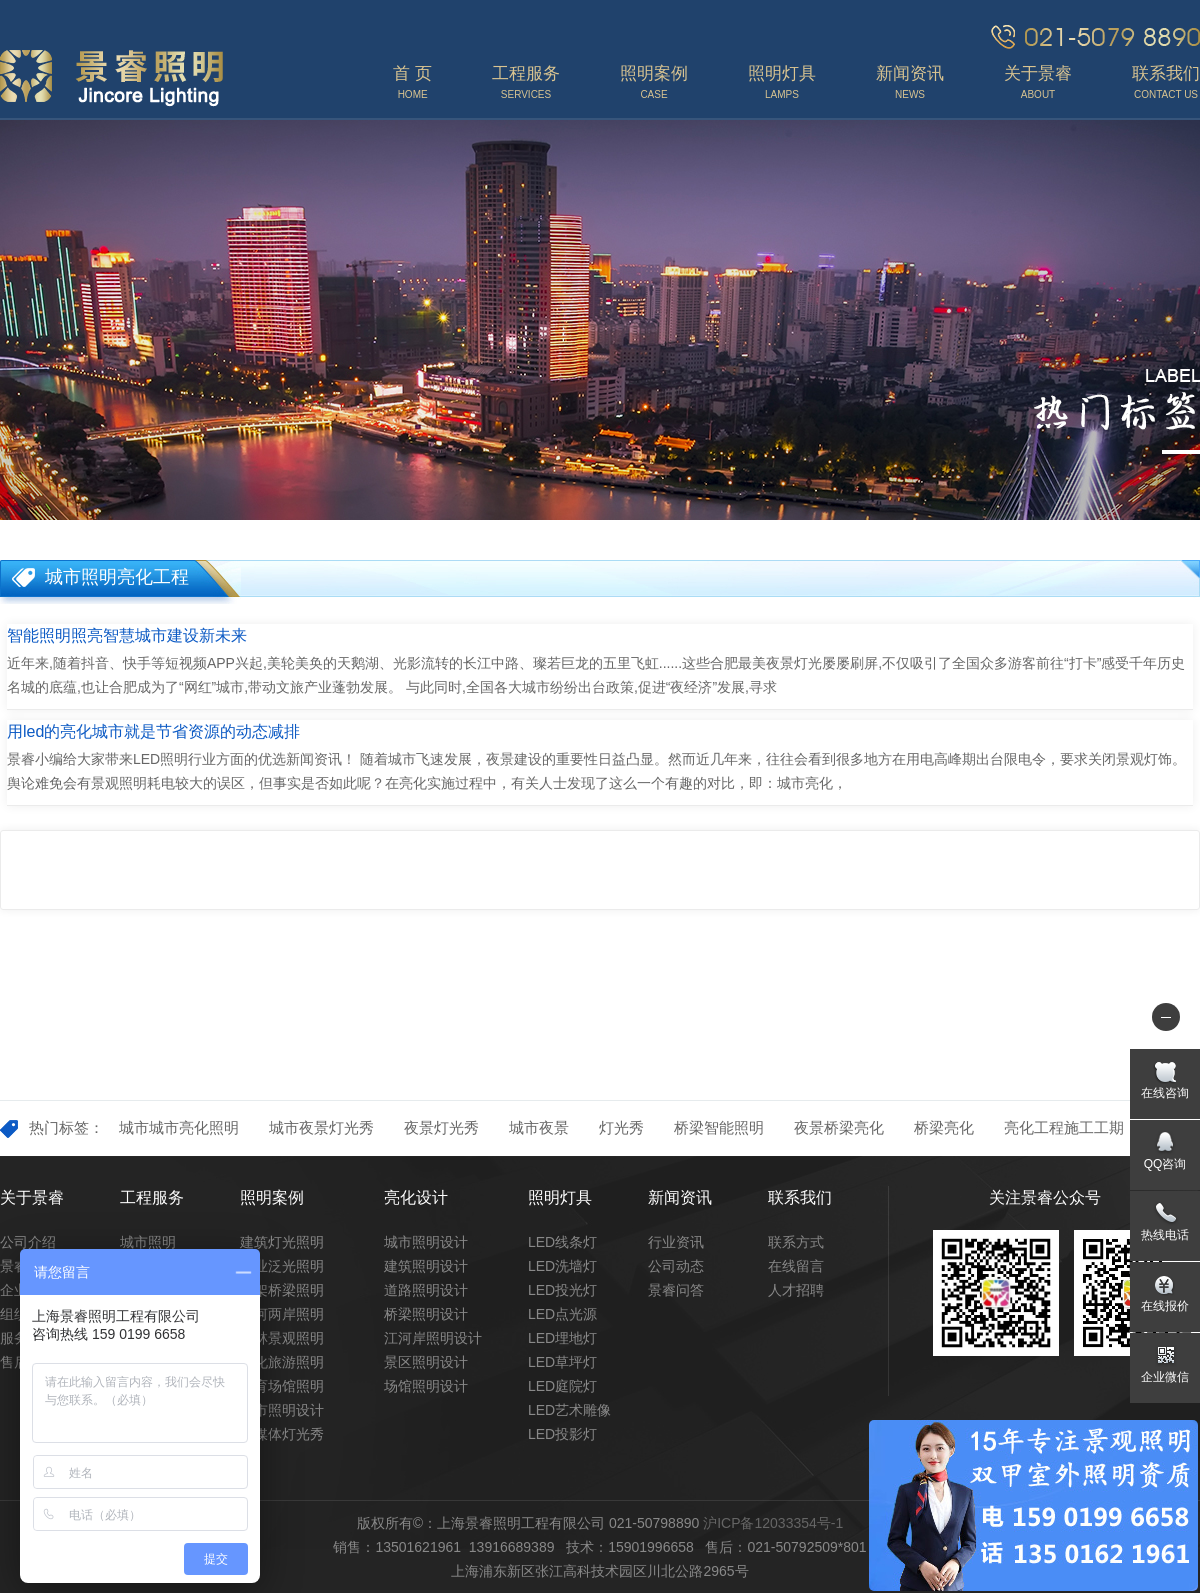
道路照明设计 (426, 1290)
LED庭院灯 (562, 1386)
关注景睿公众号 (1045, 1197)
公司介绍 (28, 1242)
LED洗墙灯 (562, 1266)
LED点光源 (562, 1314)
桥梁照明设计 (426, 1314)
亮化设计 (416, 1197)
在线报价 (1165, 1306)
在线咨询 (1165, 1093)
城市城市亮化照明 (179, 1127)
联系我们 (800, 1197)
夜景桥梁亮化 (839, 1127)
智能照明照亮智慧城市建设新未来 (127, 635)
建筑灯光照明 (282, 1242)
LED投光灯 (562, 1290)
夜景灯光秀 (441, 1127)
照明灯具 (560, 1197)
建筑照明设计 (426, 1266)
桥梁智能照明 (719, 1127)
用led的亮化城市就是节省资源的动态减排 (153, 731)
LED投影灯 (562, 1434)
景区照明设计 (426, 1362)
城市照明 (148, 1242)
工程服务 (152, 1197)
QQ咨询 (1165, 1164)
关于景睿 (32, 1197)
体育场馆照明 (282, 1386)
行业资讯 (676, 1242)
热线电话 (1165, 1235)
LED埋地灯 (562, 1338)
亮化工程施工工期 (1064, 1127)
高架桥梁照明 (282, 1290)
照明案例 (272, 1197)
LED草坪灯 (562, 1362)
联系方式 (796, 1242)
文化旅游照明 (282, 1362)
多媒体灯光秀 (282, 1434)
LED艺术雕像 (569, 1410)
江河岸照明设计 (433, 1338)
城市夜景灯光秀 (321, 1127)
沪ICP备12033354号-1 (773, 1523)
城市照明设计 (282, 1410)
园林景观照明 (282, 1338)
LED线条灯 (562, 1242)
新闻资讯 (680, 1197)
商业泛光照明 (282, 1266)
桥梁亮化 (944, 1127)
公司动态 (676, 1266)
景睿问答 (676, 1290)
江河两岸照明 (282, 1314)
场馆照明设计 (426, 1386)
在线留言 (796, 1266)
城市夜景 (539, 1127)
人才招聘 (796, 1290)
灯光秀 (621, 1127)
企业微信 (1165, 1377)
